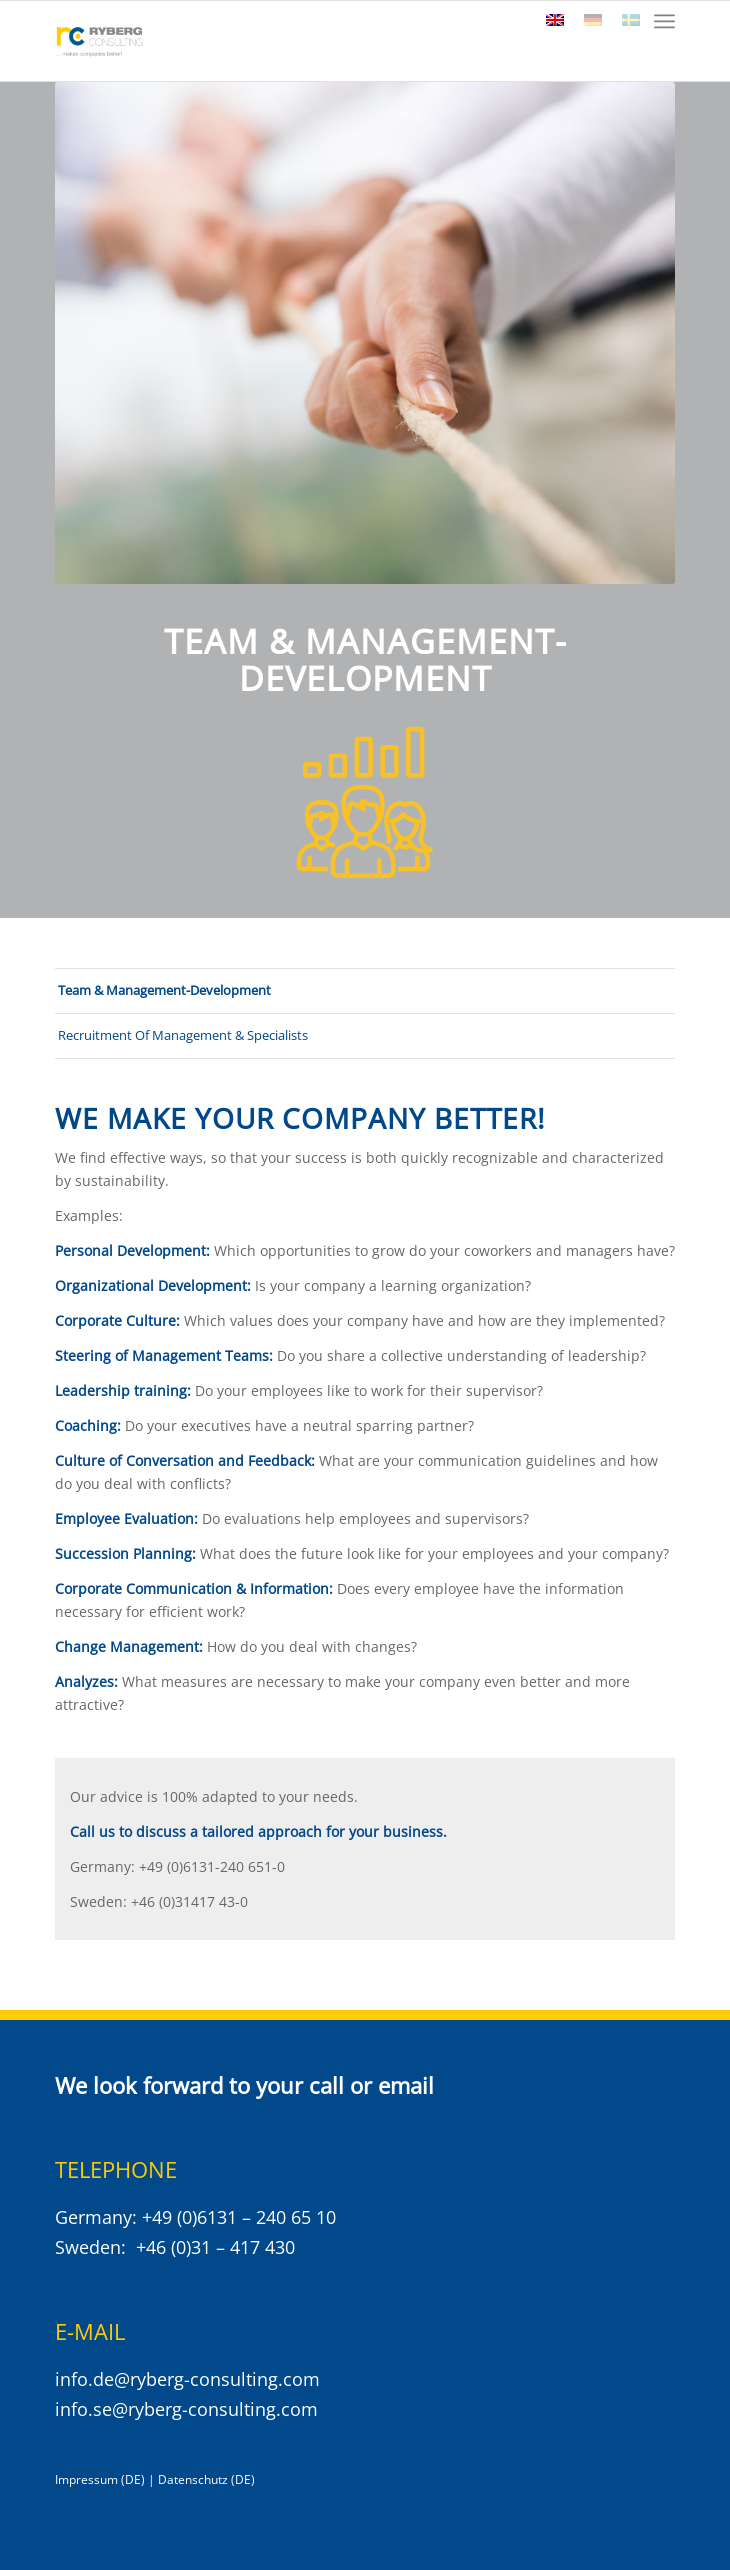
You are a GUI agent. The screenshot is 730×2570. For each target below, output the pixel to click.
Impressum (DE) (100, 2479)
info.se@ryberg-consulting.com (186, 2409)
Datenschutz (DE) (206, 2479)
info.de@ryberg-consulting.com (187, 2379)
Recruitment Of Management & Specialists (183, 1035)
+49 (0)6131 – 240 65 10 (239, 2217)
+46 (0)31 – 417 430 (215, 2247)
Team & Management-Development (164, 990)
